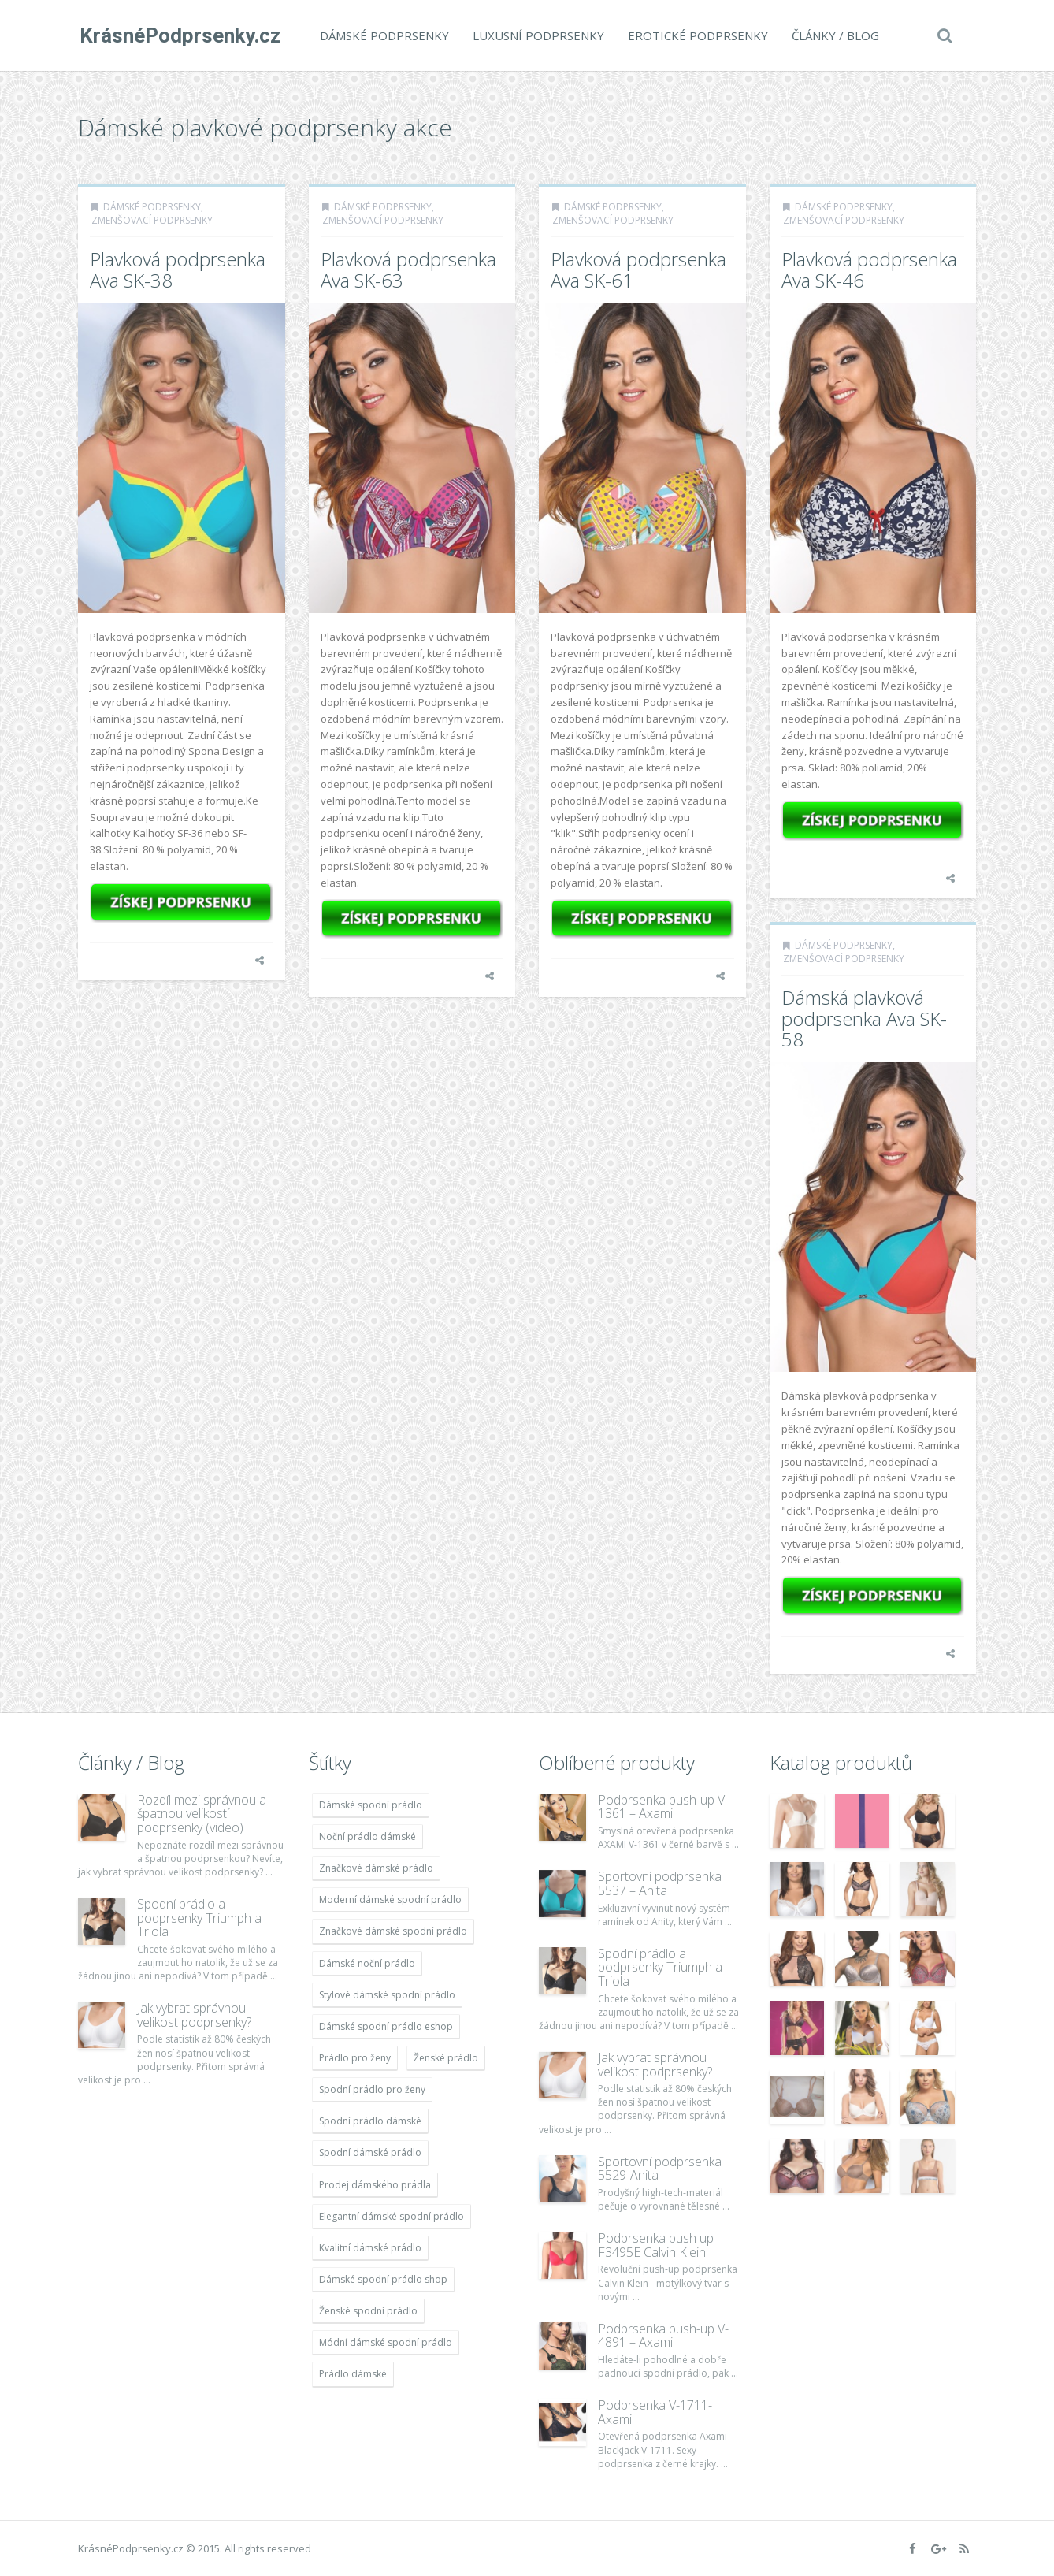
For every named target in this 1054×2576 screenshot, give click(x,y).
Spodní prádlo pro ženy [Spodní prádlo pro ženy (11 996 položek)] (372, 2089)
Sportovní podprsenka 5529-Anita (660, 2168)
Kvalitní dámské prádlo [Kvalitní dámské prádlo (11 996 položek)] (370, 2247)
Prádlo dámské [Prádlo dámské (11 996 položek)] (353, 2374)
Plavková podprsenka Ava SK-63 (408, 269)
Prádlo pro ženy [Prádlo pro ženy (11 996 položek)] (355, 2058)
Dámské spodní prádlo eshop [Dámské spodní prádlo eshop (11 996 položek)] (386, 2026)
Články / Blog (834, 35)
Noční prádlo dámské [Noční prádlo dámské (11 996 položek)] (367, 1836)
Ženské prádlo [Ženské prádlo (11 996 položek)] (446, 2058)
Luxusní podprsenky (537, 35)
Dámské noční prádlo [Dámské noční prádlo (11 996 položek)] (367, 1963)
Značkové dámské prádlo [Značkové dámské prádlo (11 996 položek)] (376, 1868)
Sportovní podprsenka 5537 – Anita (660, 1883)
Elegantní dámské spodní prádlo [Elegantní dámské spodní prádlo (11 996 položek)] (391, 2216)
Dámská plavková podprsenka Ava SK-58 (864, 1018)
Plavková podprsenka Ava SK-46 (869, 269)
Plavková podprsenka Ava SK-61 (638, 269)
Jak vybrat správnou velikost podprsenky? (194, 2015)
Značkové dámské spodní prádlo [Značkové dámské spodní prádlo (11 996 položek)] (393, 1931)
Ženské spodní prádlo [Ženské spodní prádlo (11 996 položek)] (368, 2311)
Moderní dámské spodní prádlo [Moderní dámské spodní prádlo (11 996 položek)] (390, 1899)
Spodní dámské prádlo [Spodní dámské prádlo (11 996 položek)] (370, 2152)
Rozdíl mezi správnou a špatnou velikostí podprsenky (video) (201, 1813)
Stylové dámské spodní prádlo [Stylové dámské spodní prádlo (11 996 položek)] (387, 1995)
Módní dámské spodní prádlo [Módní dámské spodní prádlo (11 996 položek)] (385, 2342)
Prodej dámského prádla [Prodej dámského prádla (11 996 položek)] (375, 2184)
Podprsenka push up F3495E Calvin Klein (656, 2245)
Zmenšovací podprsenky (152, 220)
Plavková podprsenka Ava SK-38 (177, 269)
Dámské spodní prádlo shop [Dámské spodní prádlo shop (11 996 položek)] (383, 2279)
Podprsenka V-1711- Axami (655, 2412)
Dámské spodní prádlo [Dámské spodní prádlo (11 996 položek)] (370, 1805)
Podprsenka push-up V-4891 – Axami (663, 2335)
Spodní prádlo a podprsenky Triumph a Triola (199, 1917)
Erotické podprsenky (696, 35)
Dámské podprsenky (382, 35)
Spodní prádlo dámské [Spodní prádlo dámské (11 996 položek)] (370, 2121)
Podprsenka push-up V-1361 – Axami (663, 1807)
